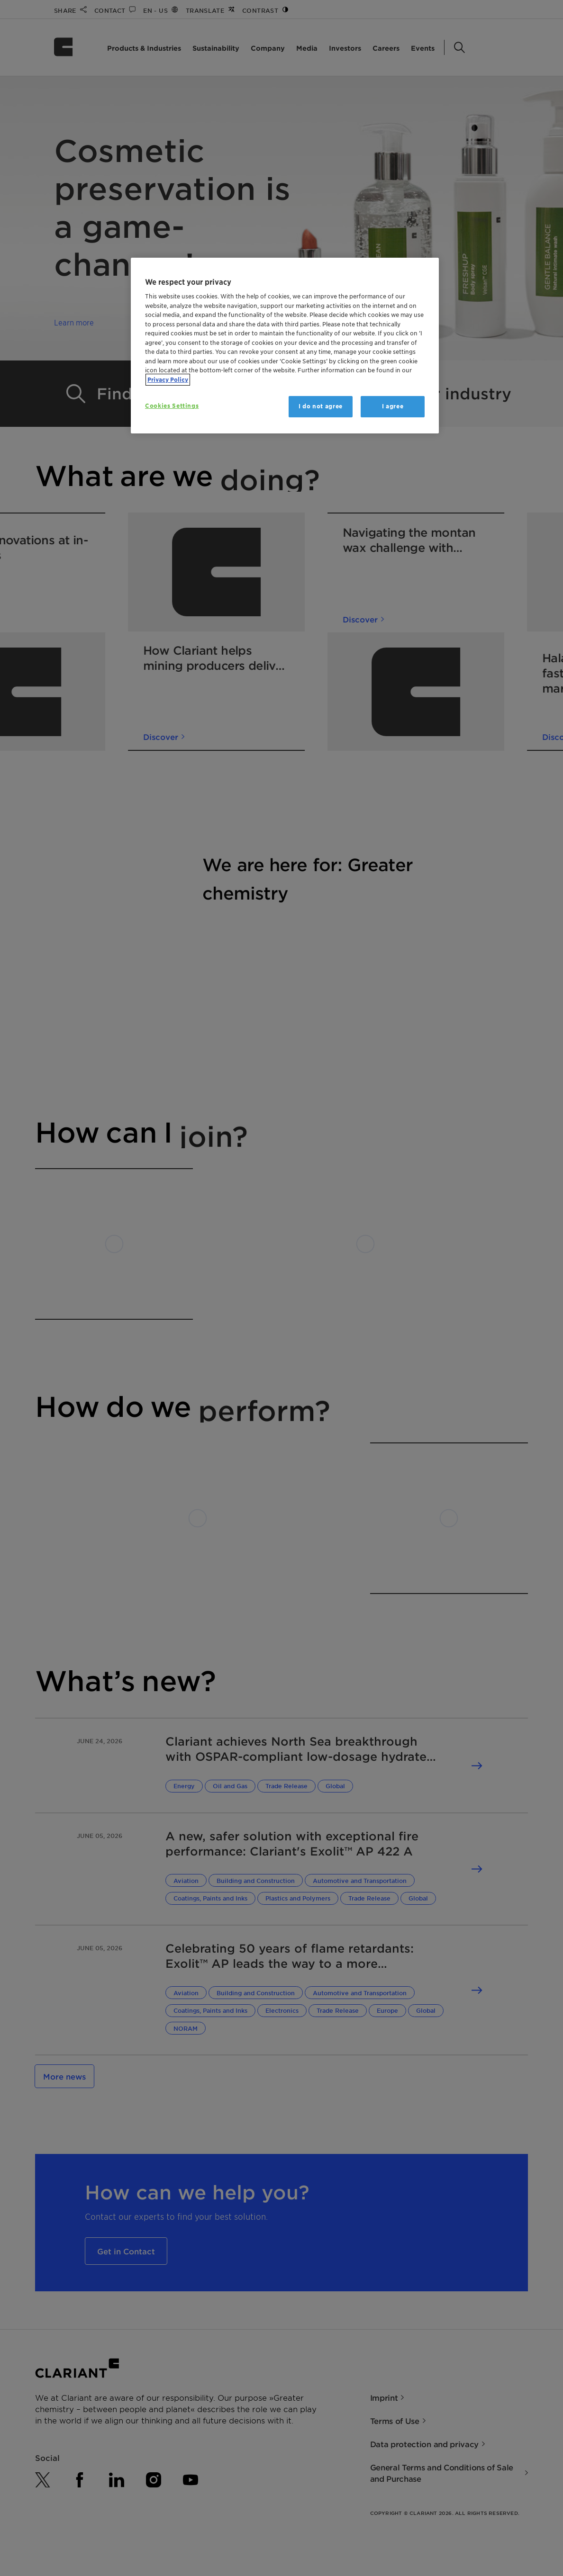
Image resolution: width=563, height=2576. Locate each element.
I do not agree (321, 406)
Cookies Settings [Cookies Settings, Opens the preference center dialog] (172, 406)
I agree (393, 406)
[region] (285, 345)
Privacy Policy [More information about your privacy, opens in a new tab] (167, 380)
